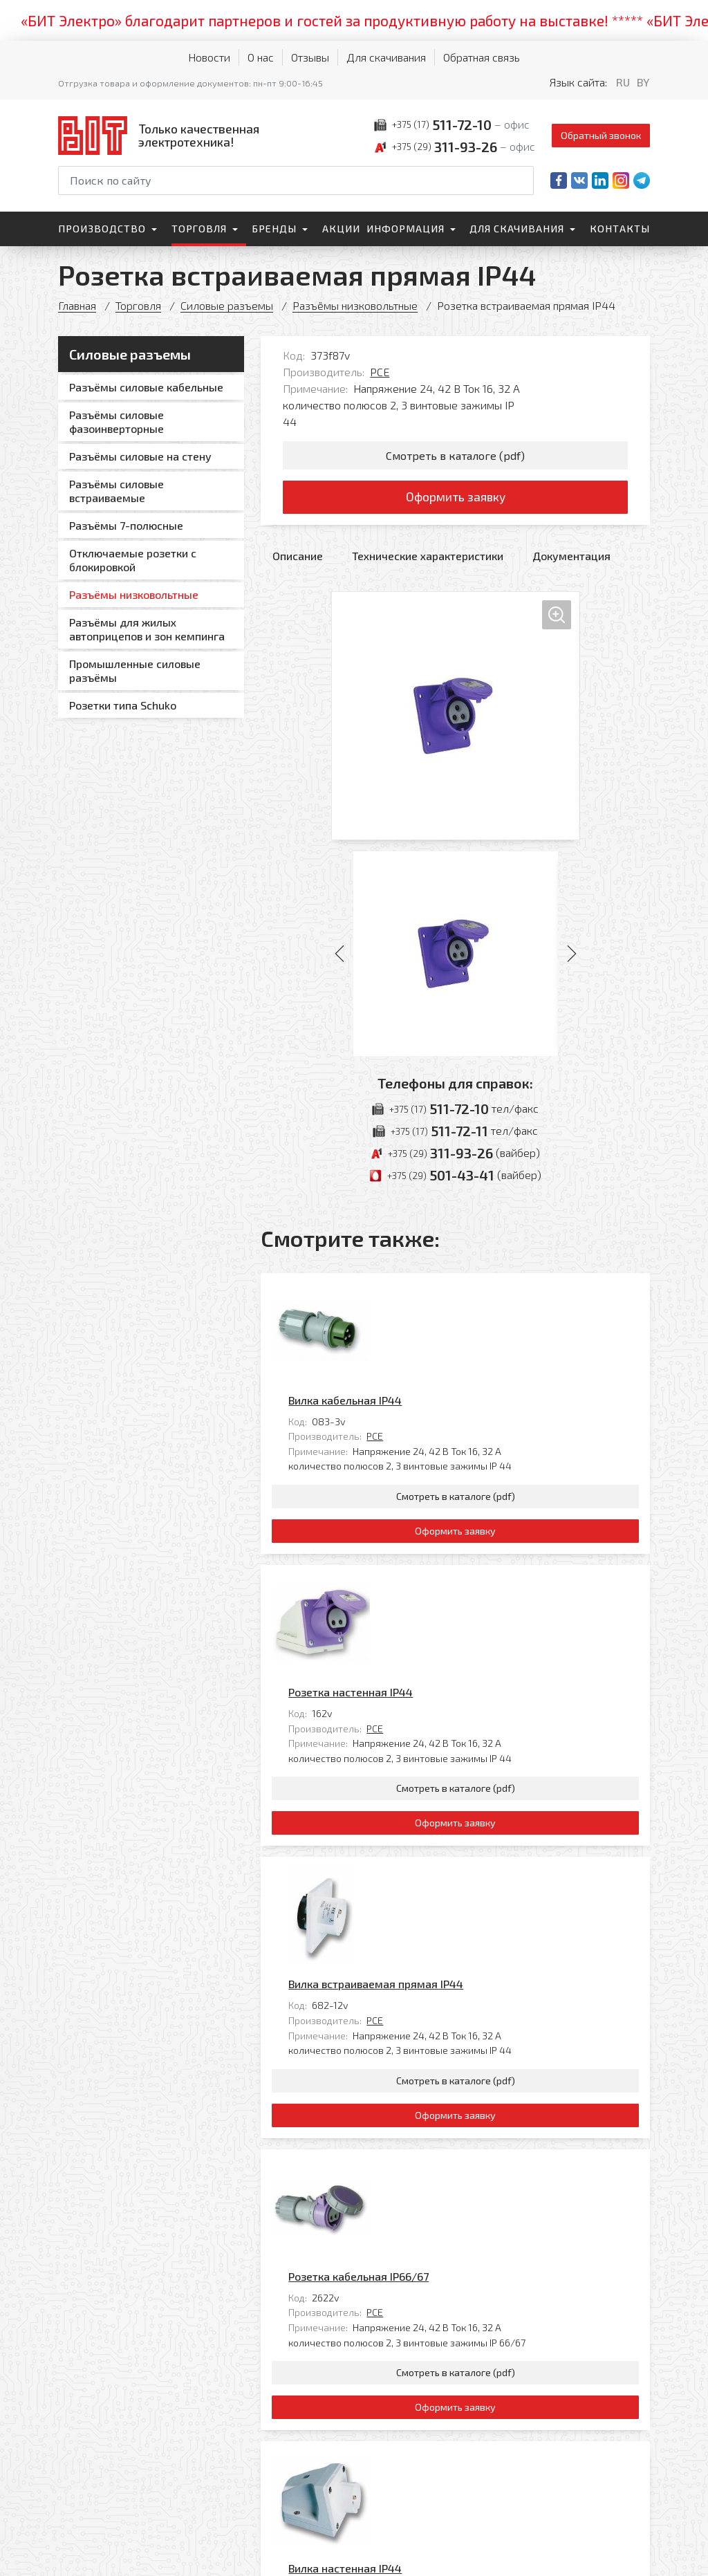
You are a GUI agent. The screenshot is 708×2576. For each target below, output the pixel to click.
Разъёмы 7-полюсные (126, 525)
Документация (571, 556)
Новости (209, 57)
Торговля (199, 228)
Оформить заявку (455, 498)
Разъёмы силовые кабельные (146, 386)
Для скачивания (386, 57)
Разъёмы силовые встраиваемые (116, 490)
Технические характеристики (427, 556)
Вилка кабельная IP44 (442, 1292)
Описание (297, 556)
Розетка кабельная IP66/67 (455, 1889)
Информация (405, 228)
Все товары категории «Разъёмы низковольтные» (521, 2282)
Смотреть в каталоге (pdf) (455, 455)
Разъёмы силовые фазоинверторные (116, 421)
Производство (102, 228)
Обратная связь (481, 57)
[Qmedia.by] (614, 2556)
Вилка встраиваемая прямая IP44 (472, 1690)
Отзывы (310, 57)
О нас (261, 57)
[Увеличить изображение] (455, 716)
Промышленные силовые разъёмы (135, 670)
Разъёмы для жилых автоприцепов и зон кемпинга (147, 628)
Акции (341, 228)
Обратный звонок (601, 135)
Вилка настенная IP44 (442, 2088)
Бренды (274, 228)
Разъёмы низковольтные (355, 305)
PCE (379, 371)
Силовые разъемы (226, 305)
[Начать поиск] (522, 180)
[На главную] (162, 135)
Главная (77, 305)
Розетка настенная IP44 (447, 1491)
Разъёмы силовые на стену (140, 456)
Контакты (620, 228)
